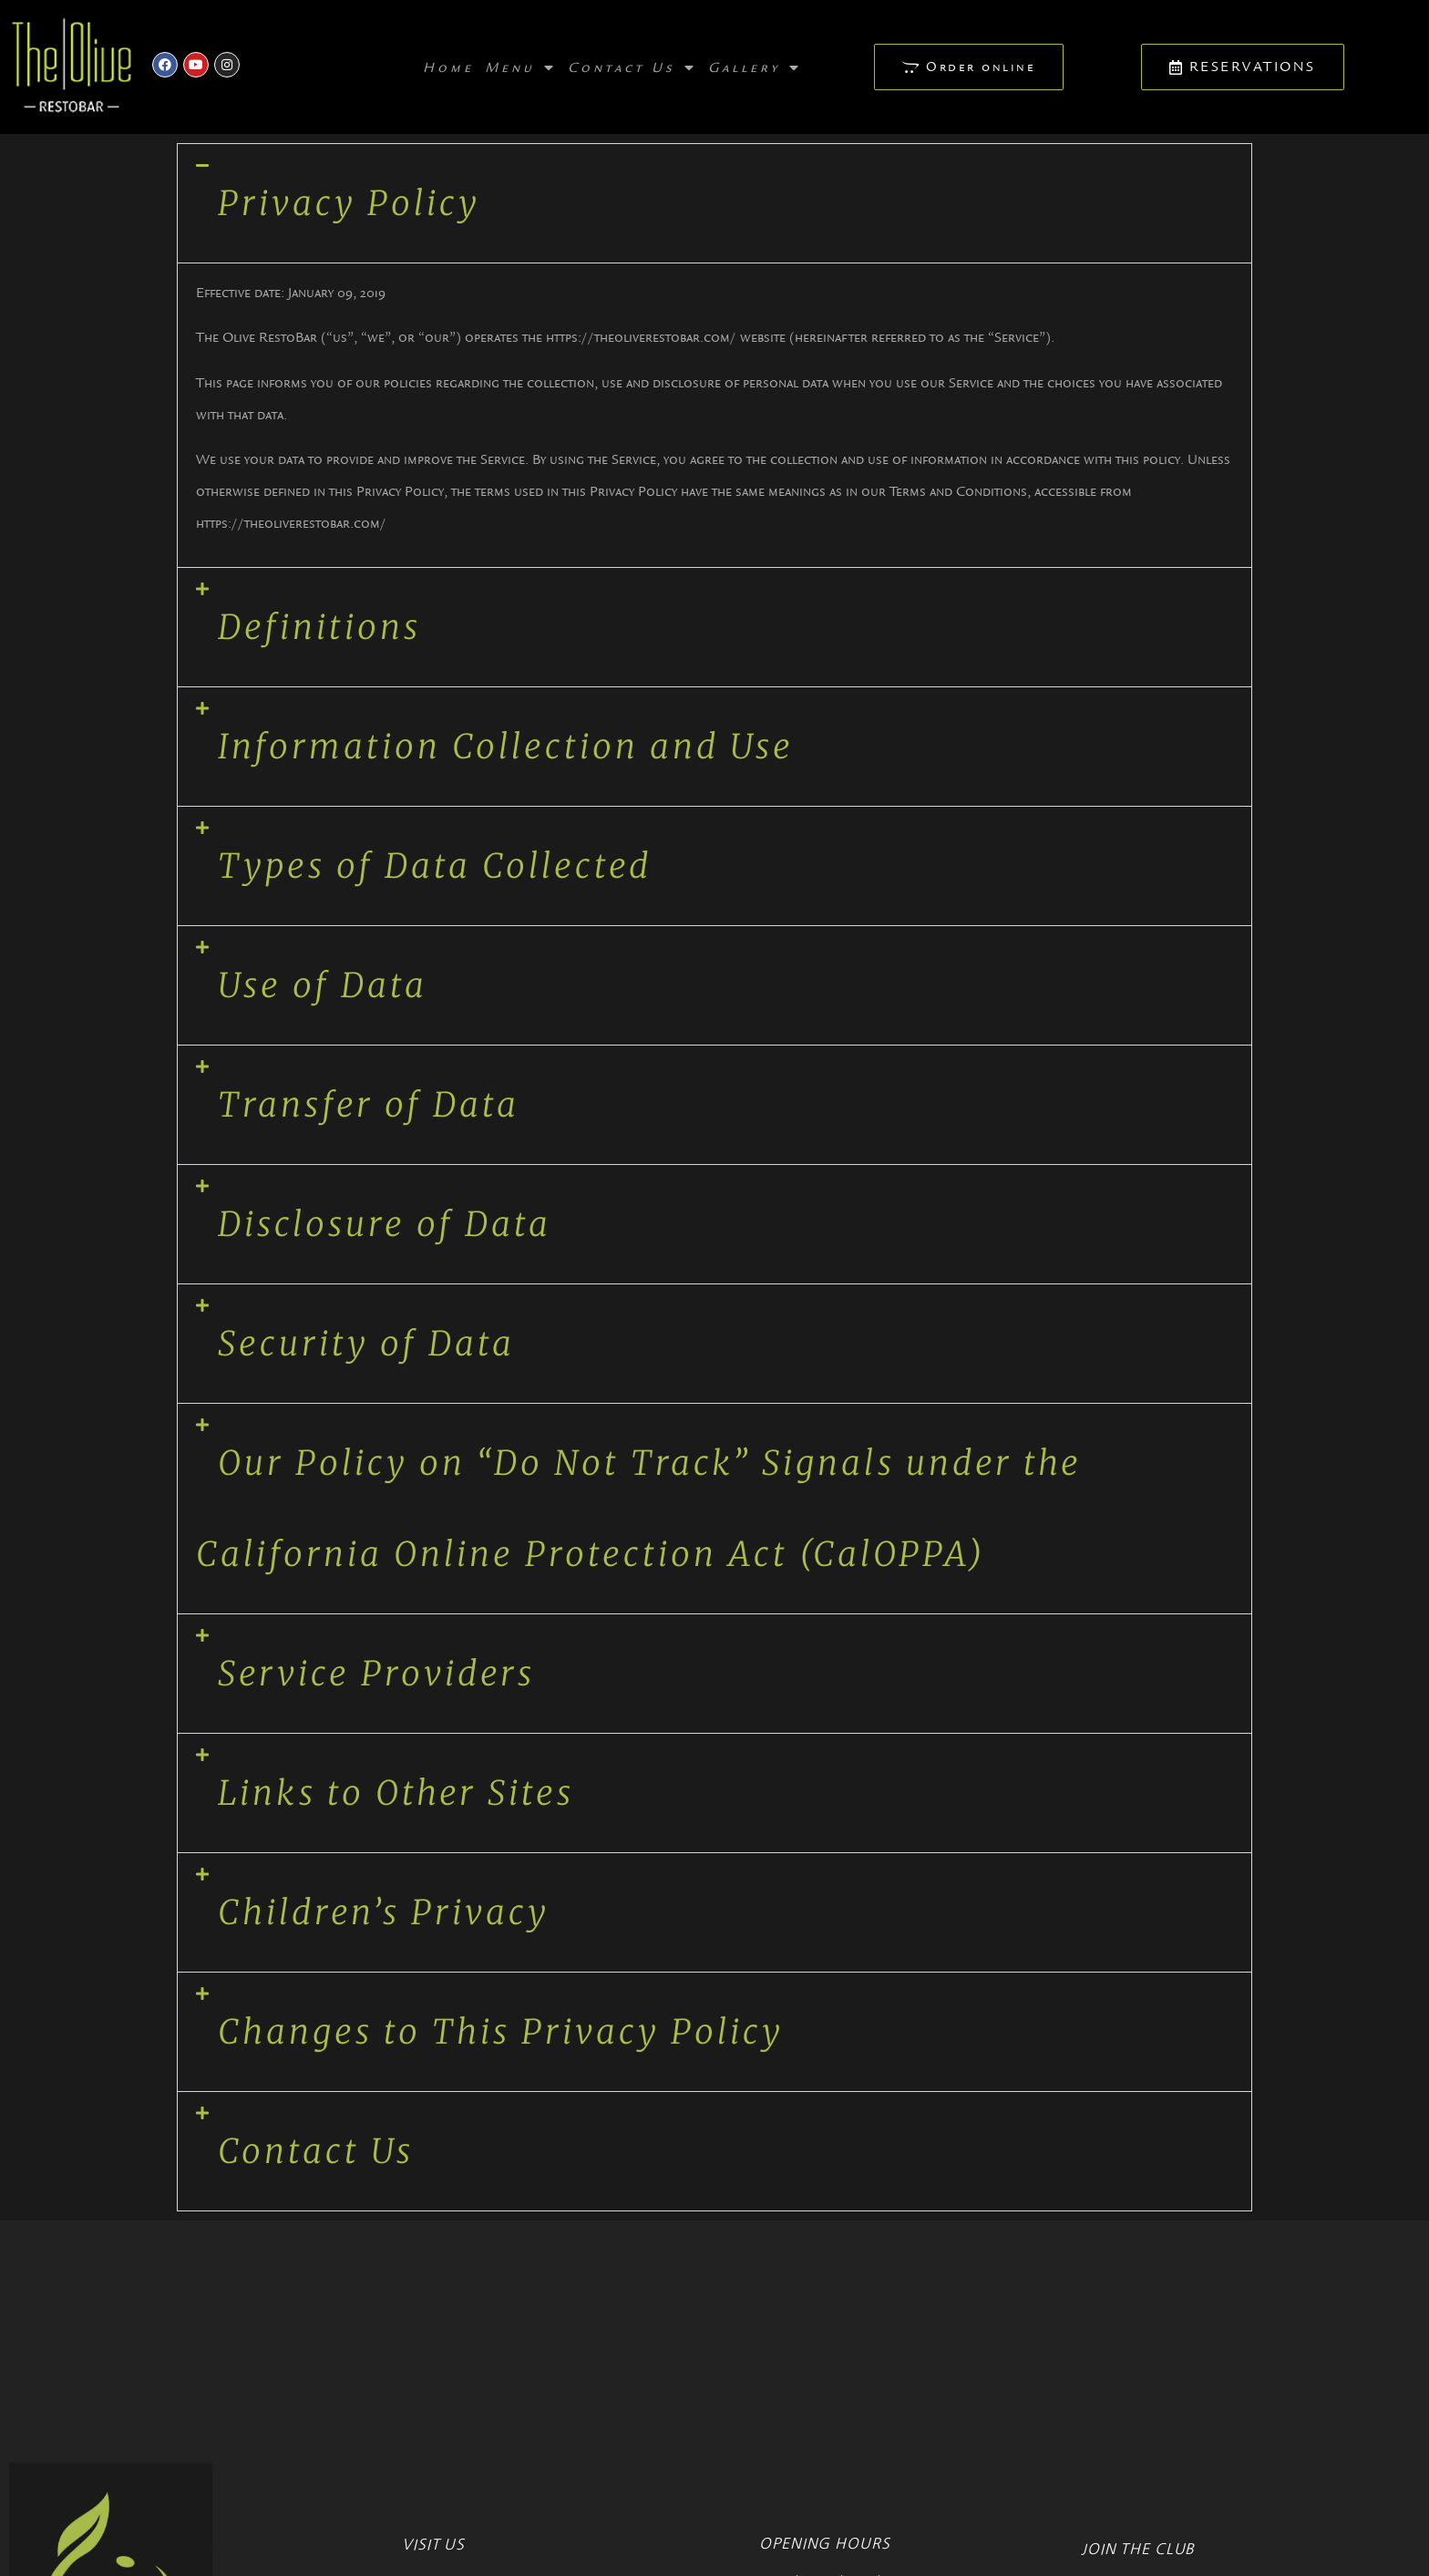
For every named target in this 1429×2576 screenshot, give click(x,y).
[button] (714, 203)
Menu (521, 67)
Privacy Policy (349, 203)
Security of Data (366, 1344)
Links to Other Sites (396, 1793)
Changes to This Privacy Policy (501, 2032)
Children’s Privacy (384, 1912)
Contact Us (632, 67)
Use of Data (322, 985)
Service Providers (376, 1674)
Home (448, 67)
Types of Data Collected (435, 866)
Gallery (755, 67)
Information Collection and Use (506, 747)
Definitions (319, 627)
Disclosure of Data (384, 1224)
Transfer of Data (368, 1105)
